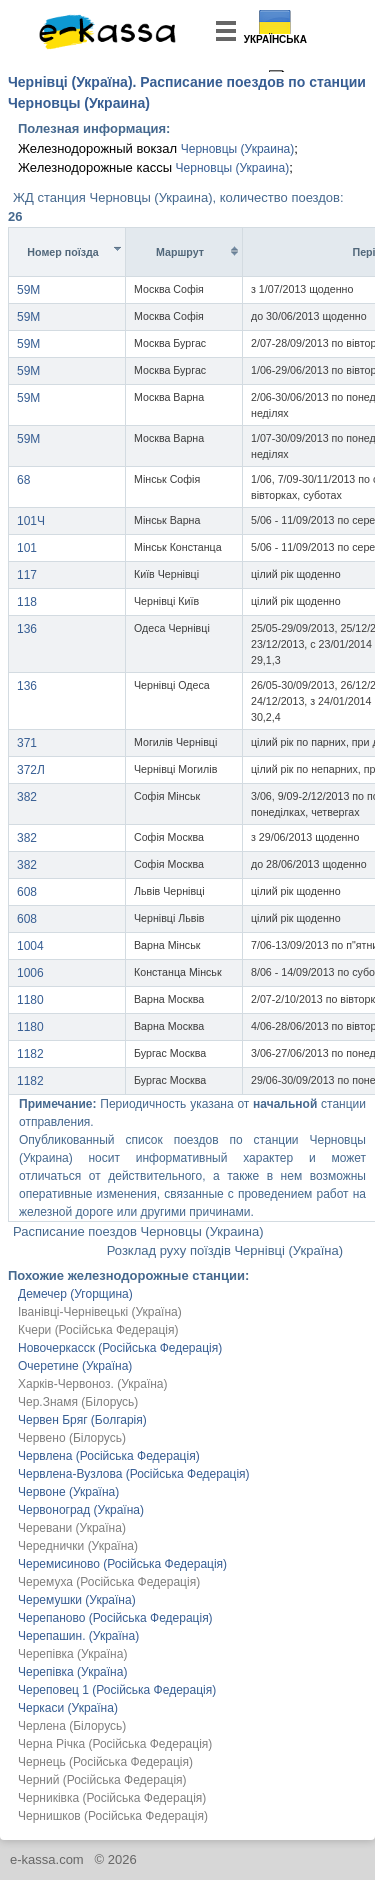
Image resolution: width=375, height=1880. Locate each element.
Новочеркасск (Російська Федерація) (120, 1348)
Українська (275, 39)
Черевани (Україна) (72, 1528)
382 (27, 797)
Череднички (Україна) (78, 1546)
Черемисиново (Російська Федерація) (122, 1564)
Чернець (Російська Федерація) (105, 1762)
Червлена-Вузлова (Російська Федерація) (134, 1474)
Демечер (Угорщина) (75, 1294)
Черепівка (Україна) (72, 1654)
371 (27, 743)
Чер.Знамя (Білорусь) (78, 1402)
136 (27, 629)
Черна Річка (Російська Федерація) (115, 1744)
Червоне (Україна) (68, 1492)
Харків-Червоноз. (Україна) (93, 1384)
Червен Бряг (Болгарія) (82, 1420)
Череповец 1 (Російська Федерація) (117, 1690)
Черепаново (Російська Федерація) (115, 1618)
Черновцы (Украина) (238, 149)
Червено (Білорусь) (72, 1438)
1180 (30, 1000)
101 (27, 548)
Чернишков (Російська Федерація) (113, 1816)
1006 (30, 973)
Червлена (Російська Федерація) (109, 1456)
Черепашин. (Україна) (78, 1636)
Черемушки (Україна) (77, 1600)
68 (23, 480)
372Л (31, 770)
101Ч (31, 521)
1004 (30, 946)
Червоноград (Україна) (81, 1510)
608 (27, 892)
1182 (30, 1054)
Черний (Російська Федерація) (102, 1780)
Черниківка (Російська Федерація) (112, 1798)
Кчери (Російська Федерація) (98, 1330)
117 (27, 575)
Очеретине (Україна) (75, 1366)
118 (27, 602)
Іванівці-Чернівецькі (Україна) (100, 1312)
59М (28, 290)
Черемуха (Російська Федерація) (109, 1582)
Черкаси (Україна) (68, 1708)
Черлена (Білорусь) (72, 1726)
